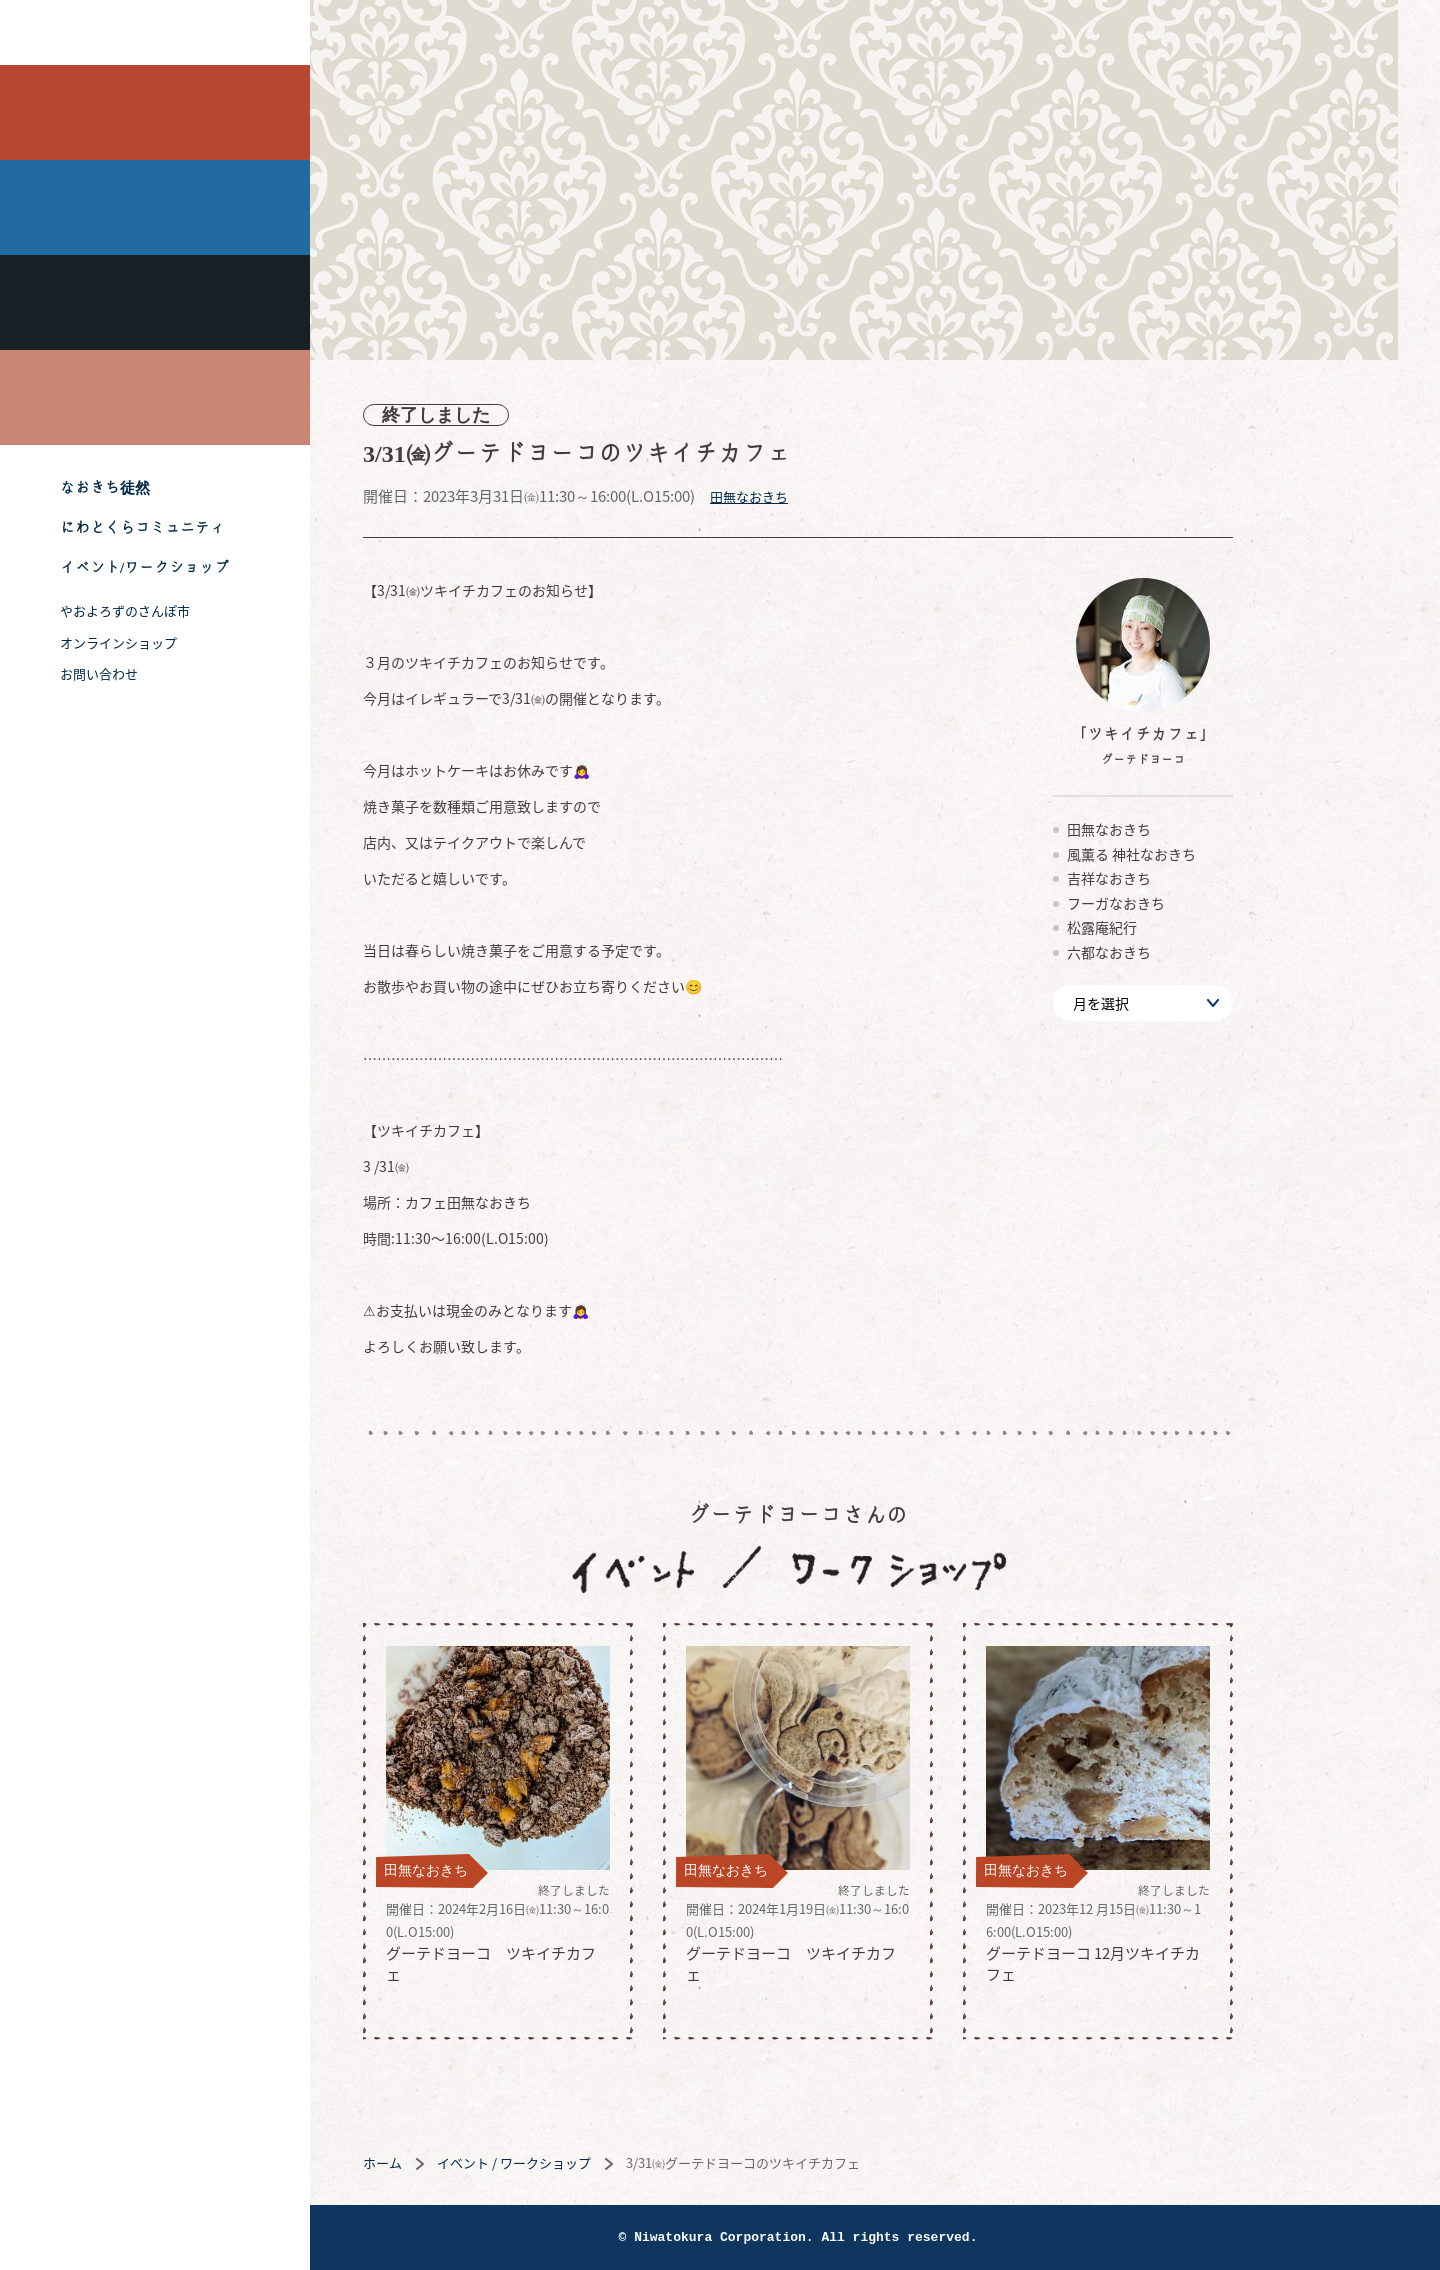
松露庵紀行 (1179, 927)
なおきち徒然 (105, 487)
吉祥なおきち (155, 302)
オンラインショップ (118, 642)
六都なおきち (1186, 952)
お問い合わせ (99, 673)
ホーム (459, 2162)
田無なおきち (155, 112)
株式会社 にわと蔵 (155, 32)
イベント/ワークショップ (144, 567)
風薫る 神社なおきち (155, 207)
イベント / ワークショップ (591, 2162)
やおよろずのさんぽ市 (125, 610)
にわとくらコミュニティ (142, 527)
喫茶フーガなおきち (155, 397)
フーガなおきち (1193, 903)
